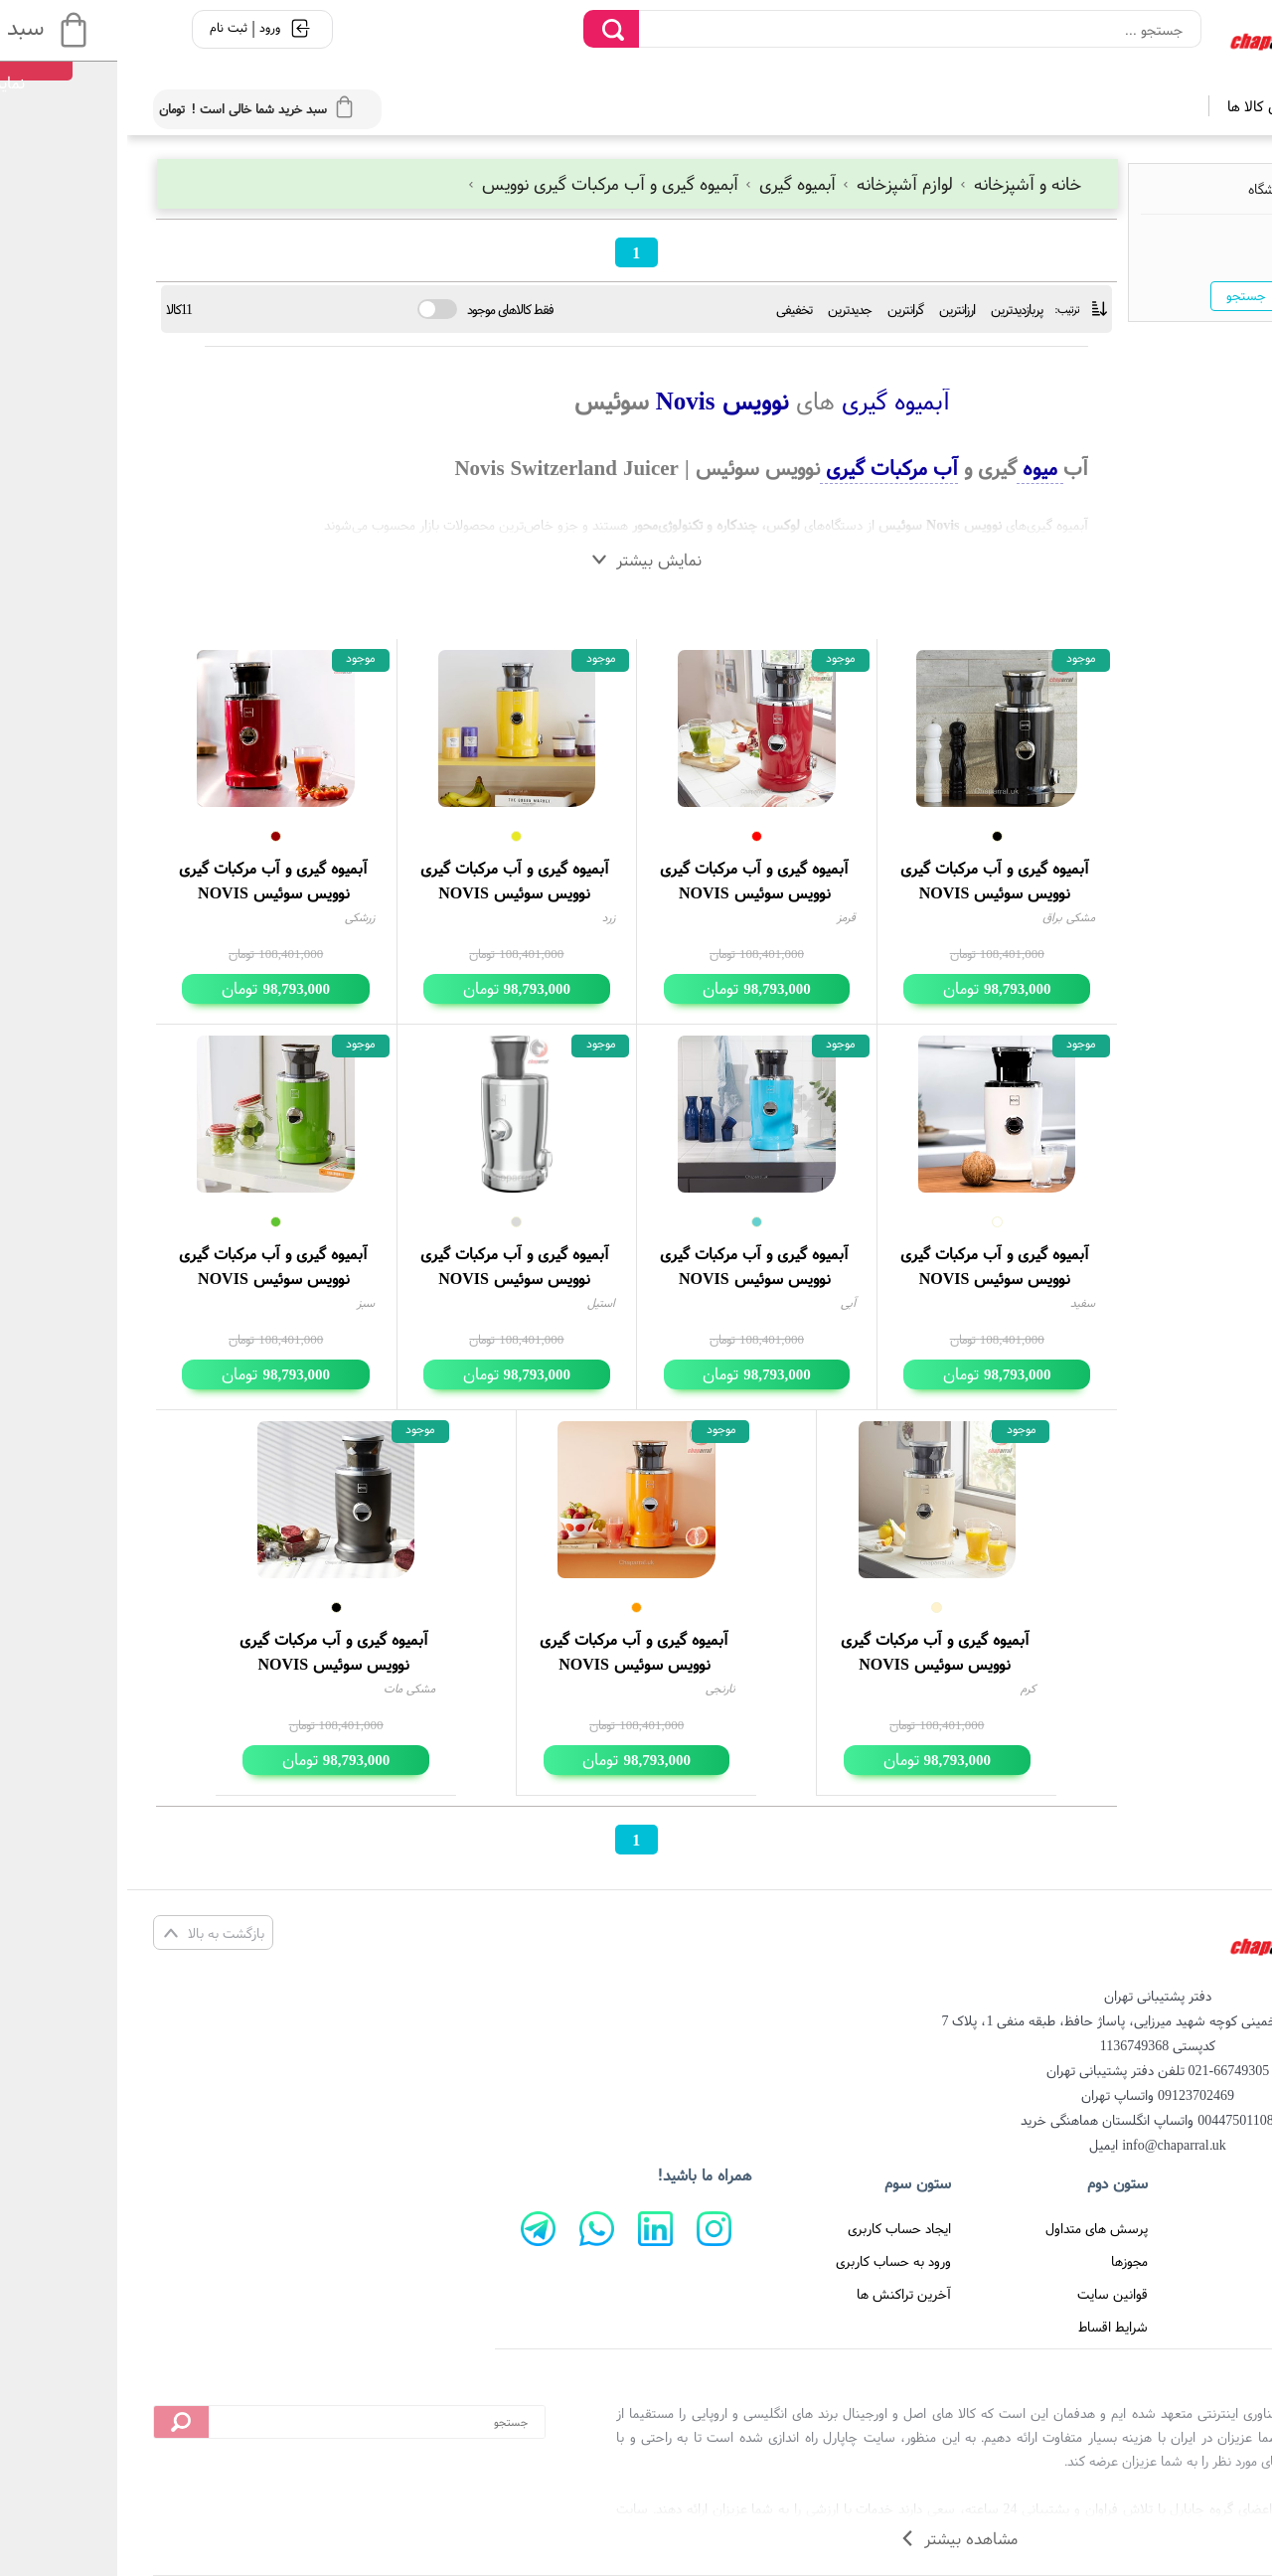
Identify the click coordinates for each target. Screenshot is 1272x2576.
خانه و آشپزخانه (892, 183)
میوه (912, 467)
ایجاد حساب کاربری (772, 2228)
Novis (555, 400)
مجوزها (1002, 2261)
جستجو (1119, 295)
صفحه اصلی (1186, 2228)
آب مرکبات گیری (762, 467)
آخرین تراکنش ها (776, 2294)
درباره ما (1197, 2261)
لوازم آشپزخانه (772, 183)
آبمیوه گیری (665, 183)
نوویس (625, 400)
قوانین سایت (985, 2294)
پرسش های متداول (969, 2228)
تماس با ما (1189, 2294)
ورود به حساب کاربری (766, 2261)
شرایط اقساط (986, 2326)
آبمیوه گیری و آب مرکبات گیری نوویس (477, 183)
